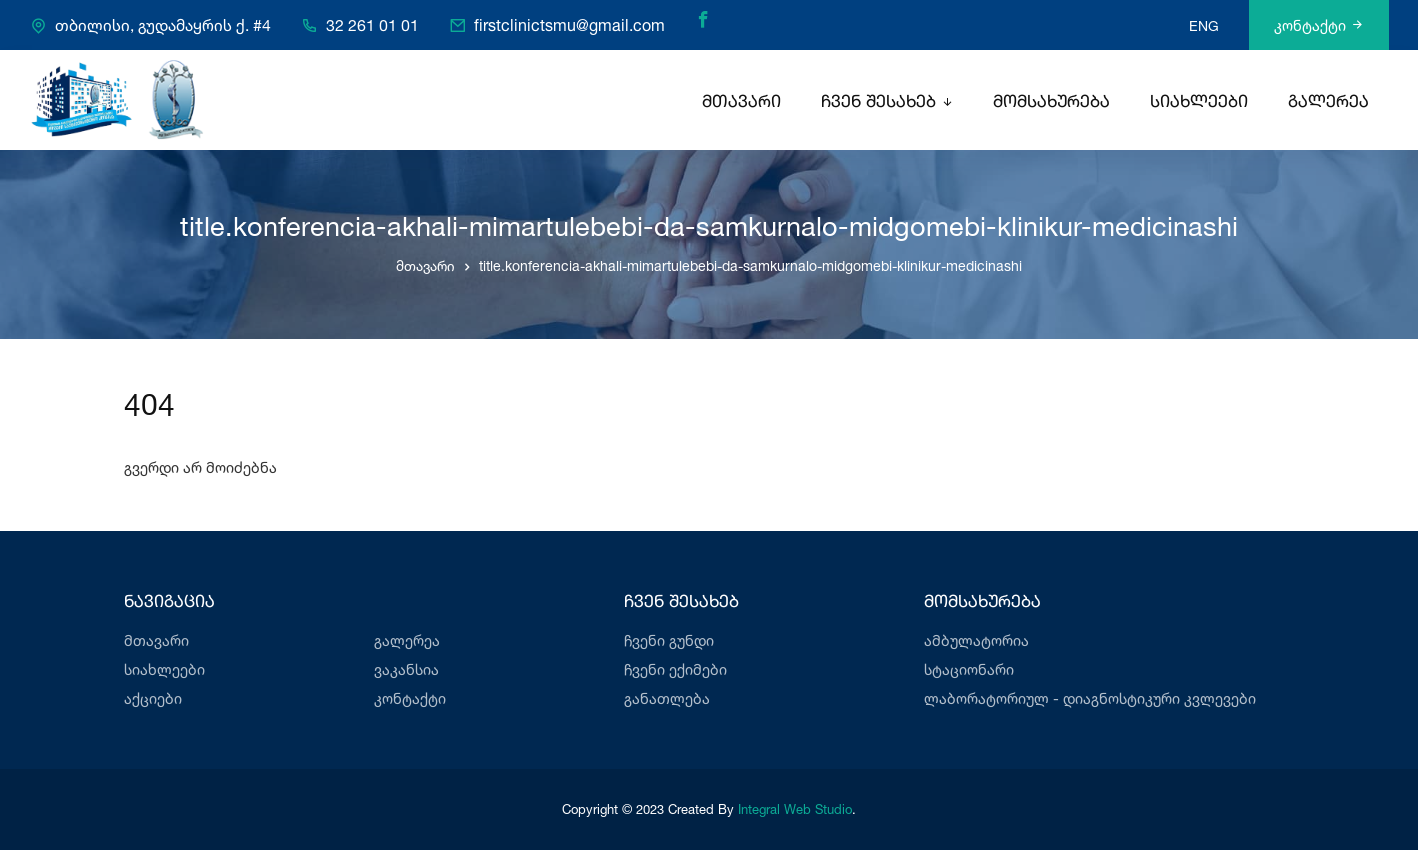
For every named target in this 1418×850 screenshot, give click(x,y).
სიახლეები (1199, 102)
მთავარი (741, 102)
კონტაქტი (1319, 25)
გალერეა (1328, 102)
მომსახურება (1051, 102)
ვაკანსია (406, 669)
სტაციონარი (969, 669)
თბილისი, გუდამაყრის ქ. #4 (163, 26)
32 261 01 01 (372, 26)
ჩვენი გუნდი (669, 640)
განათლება (667, 698)
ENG (1204, 25)
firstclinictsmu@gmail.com (569, 26)
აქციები (153, 698)
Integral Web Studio (795, 809)
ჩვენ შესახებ (878, 102)
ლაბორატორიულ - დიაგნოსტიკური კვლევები (1090, 698)
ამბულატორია (976, 640)
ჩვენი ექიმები (675, 669)
